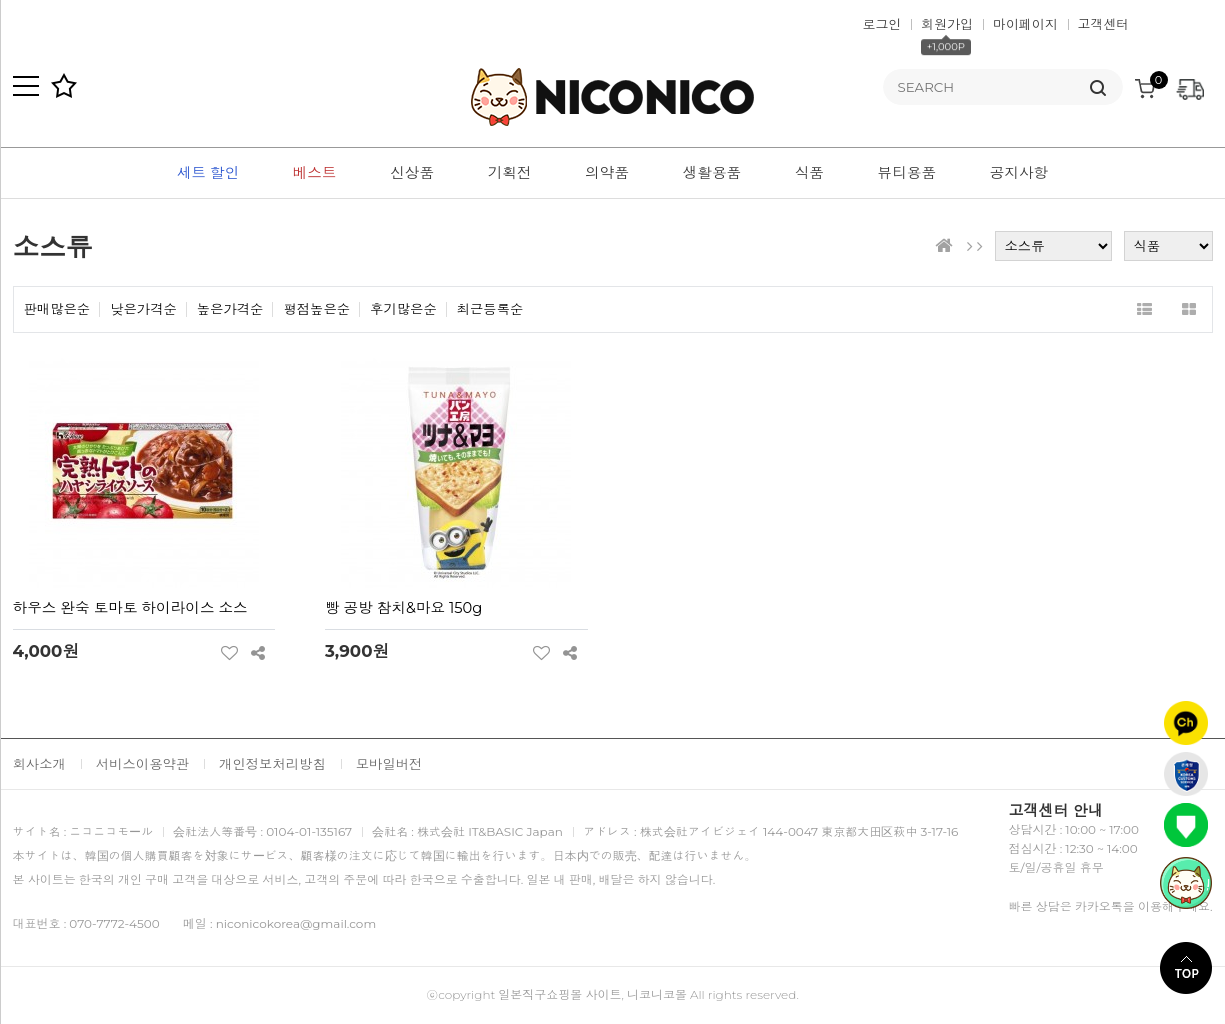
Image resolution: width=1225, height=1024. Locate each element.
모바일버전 (389, 764)
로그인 (882, 24)
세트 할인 (208, 173)
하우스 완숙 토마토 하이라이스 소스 (130, 608)
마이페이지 (1025, 24)
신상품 (412, 173)
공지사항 (1019, 173)
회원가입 (947, 24)
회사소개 (39, 764)
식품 (809, 173)
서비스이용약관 (142, 764)
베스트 (315, 173)
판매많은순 (57, 309)
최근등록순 (490, 309)
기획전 (510, 173)
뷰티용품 (907, 173)
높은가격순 (230, 309)
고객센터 (1104, 24)
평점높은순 (316, 309)
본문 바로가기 (0, 0)
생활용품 (712, 173)
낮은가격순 (143, 309)
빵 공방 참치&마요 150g (403, 608)
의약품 (607, 173)
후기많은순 (403, 309)
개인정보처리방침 (272, 764)
